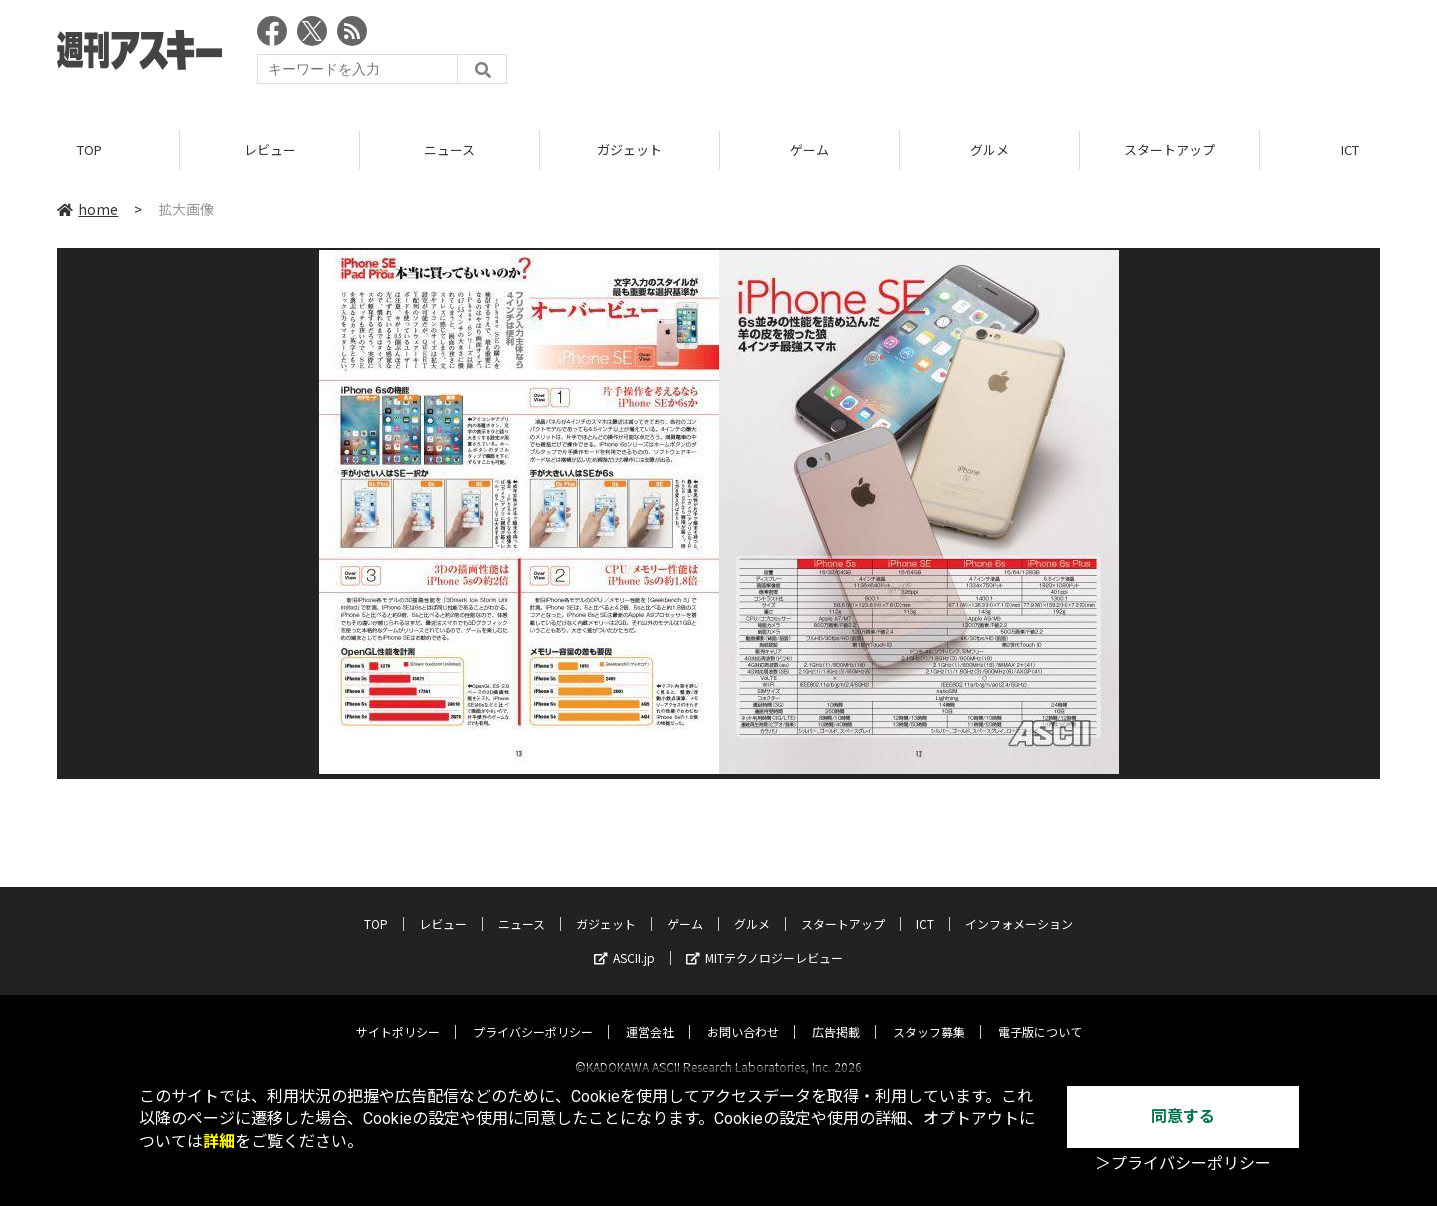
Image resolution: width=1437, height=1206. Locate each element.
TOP (89, 149)
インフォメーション (1019, 905)
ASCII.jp (624, 939)
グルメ (989, 149)
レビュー (270, 149)
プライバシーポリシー (533, 1013)
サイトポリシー (398, 1013)
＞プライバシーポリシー (1183, 1163)
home (87, 209)
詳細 (219, 1141)
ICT (925, 905)
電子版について (1040, 1013)
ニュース (449, 149)
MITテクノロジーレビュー (764, 939)
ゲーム (809, 149)
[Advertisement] (1016, 55)
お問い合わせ (743, 1013)
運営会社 (650, 1013)
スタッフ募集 (929, 1013)
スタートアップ (1169, 149)
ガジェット (629, 149)
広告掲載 (836, 1013)
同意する (1183, 1116)
